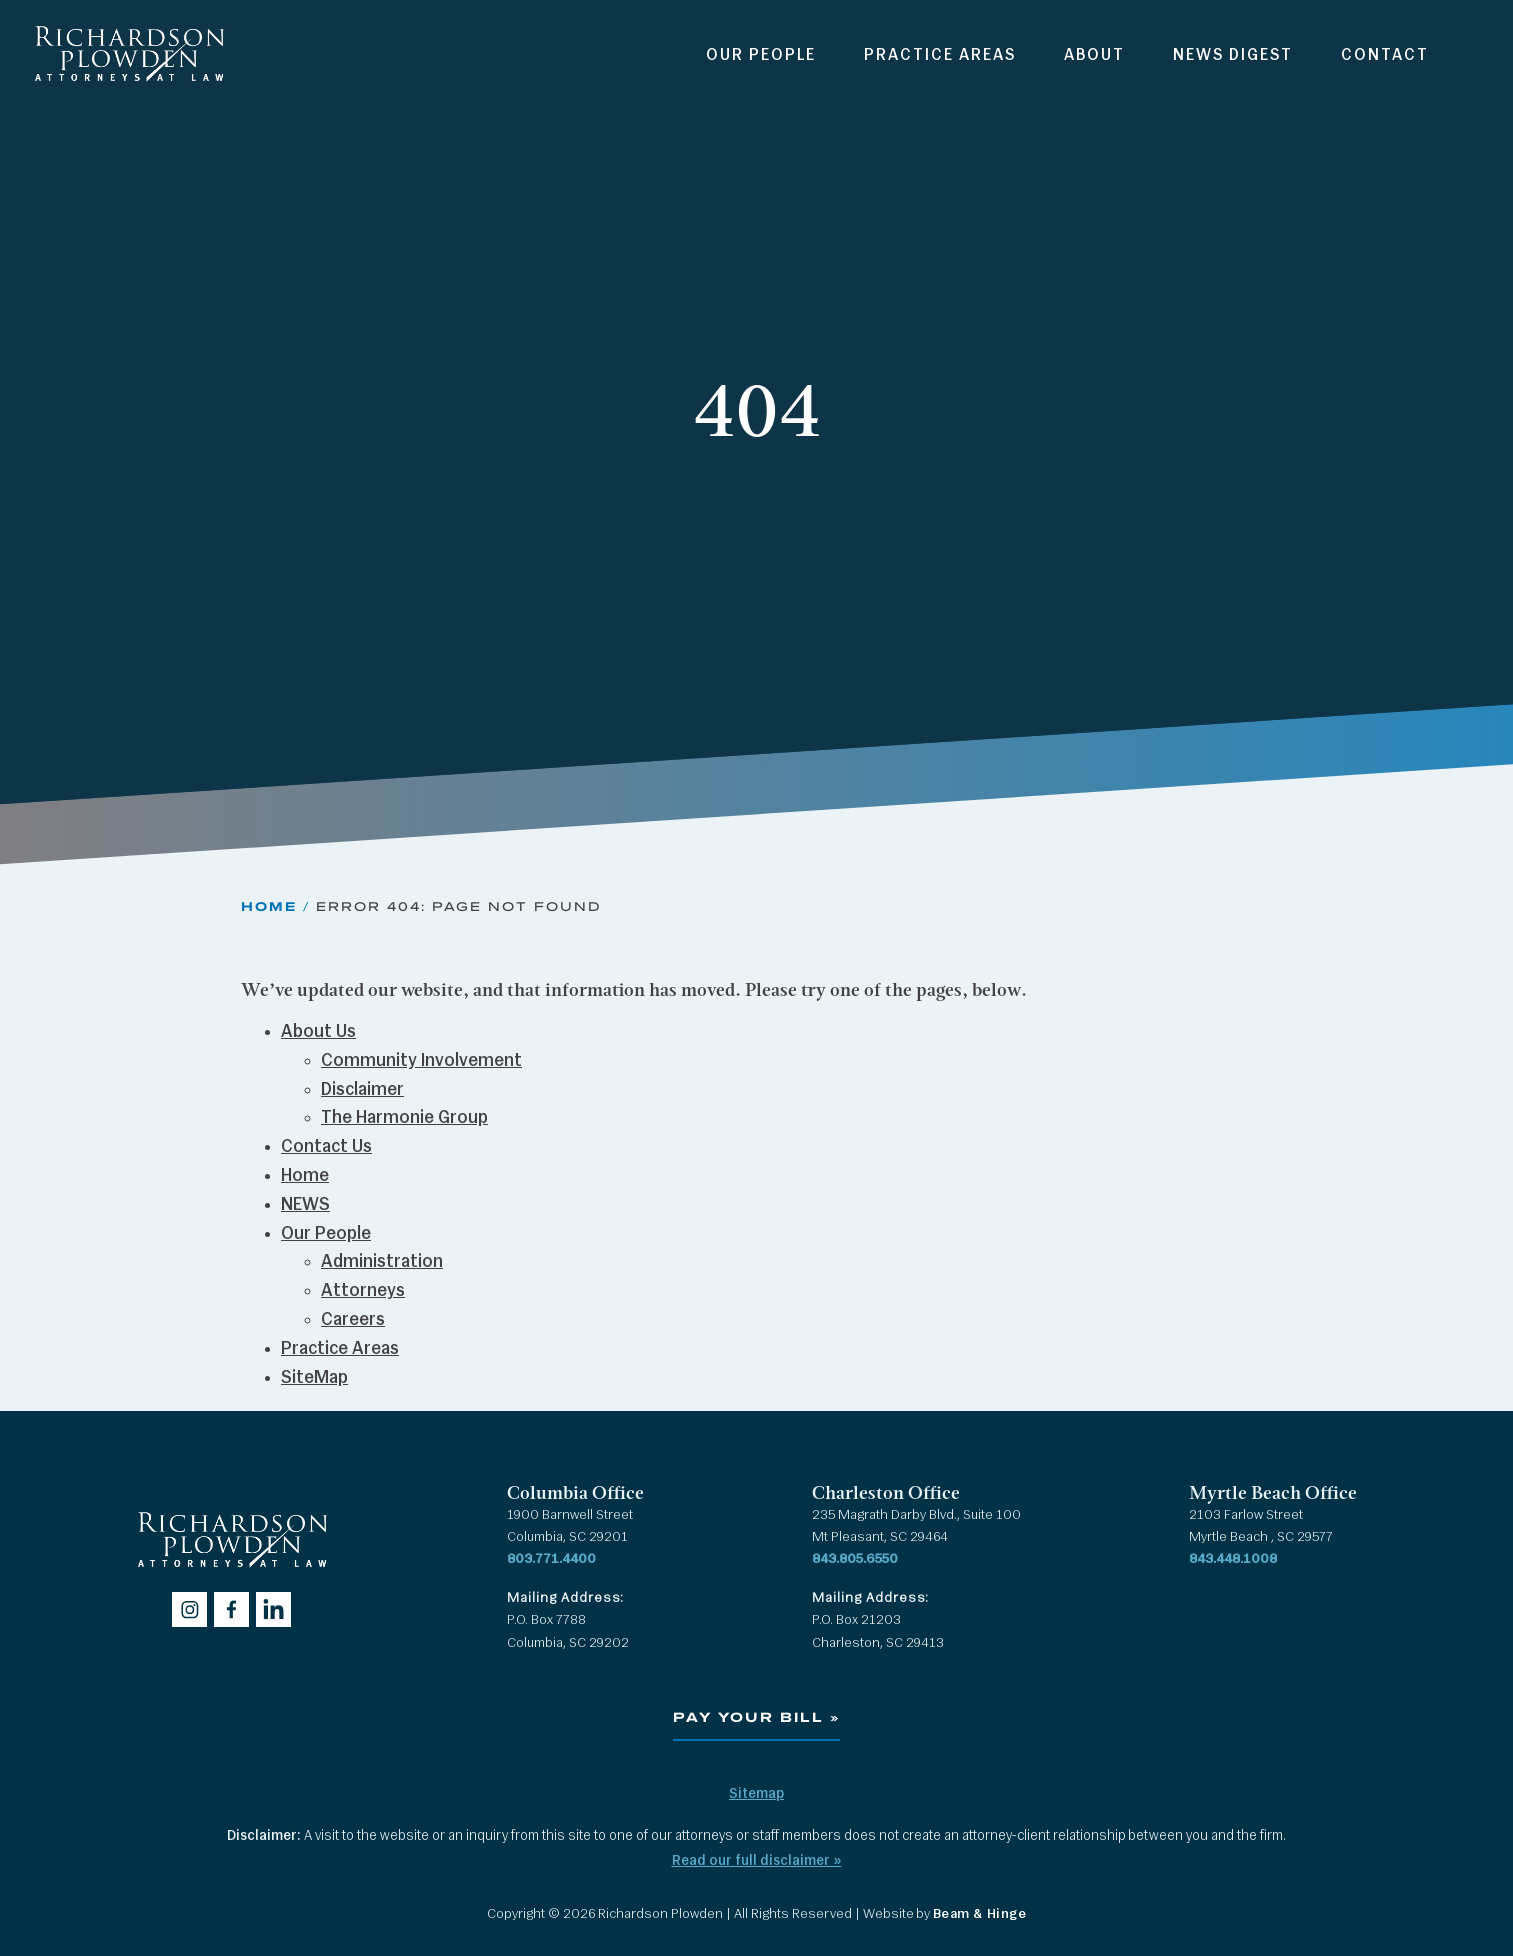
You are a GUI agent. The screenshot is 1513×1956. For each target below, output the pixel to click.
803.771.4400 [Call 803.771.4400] (551, 1559)
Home (269, 906)
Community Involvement (421, 1061)
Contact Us (326, 1147)
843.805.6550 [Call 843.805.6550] (855, 1559)
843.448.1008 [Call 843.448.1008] (1233, 1559)
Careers (353, 1320)
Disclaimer (362, 1090)
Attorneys (363, 1291)
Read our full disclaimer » (757, 1861)
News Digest (1233, 56)
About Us (318, 1032)
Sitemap (756, 1794)
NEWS (305, 1205)
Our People (761, 56)
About (1094, 56)
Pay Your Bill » (756, 1717)
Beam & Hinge (980, 1914)
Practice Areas (940, 56)
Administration (382, 1262)
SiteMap (314, 1378)
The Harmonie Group (404, 1118)
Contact (1385, 56)
